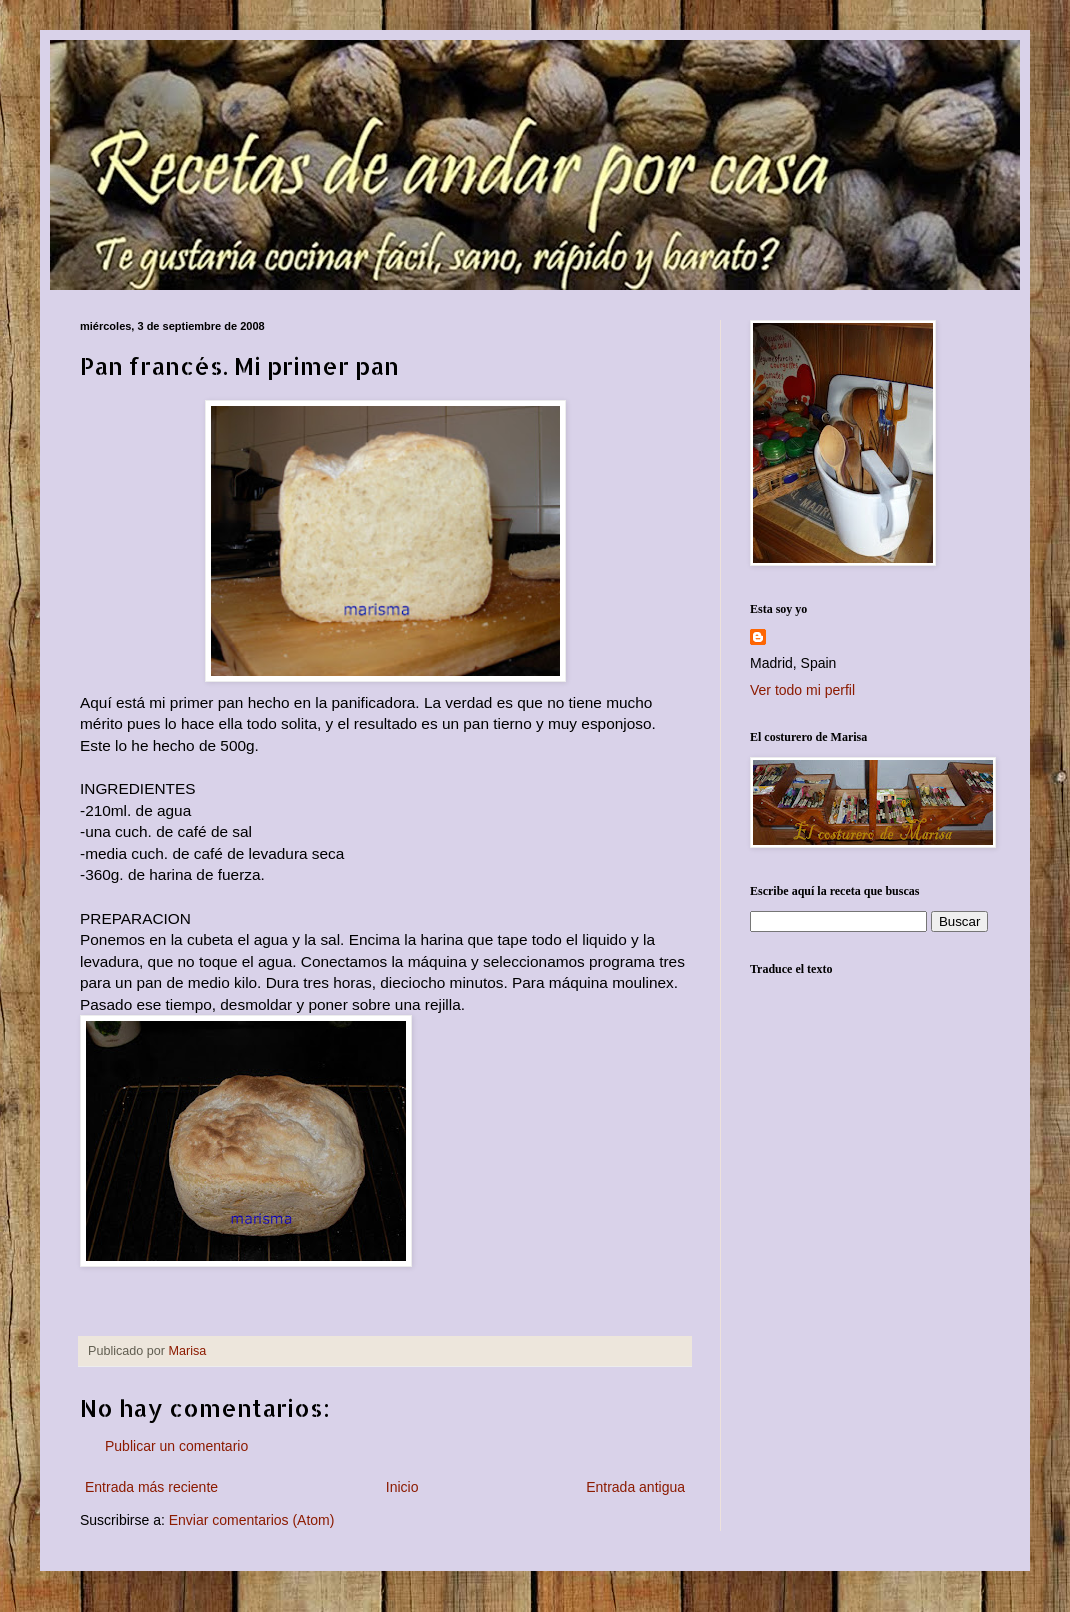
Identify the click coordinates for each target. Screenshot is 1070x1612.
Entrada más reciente (151, 1487)
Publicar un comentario (176, 1446)
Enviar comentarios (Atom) (252, 1520)
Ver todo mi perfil (802, 690)
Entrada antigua (635, 1487)
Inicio (402, 1487)
